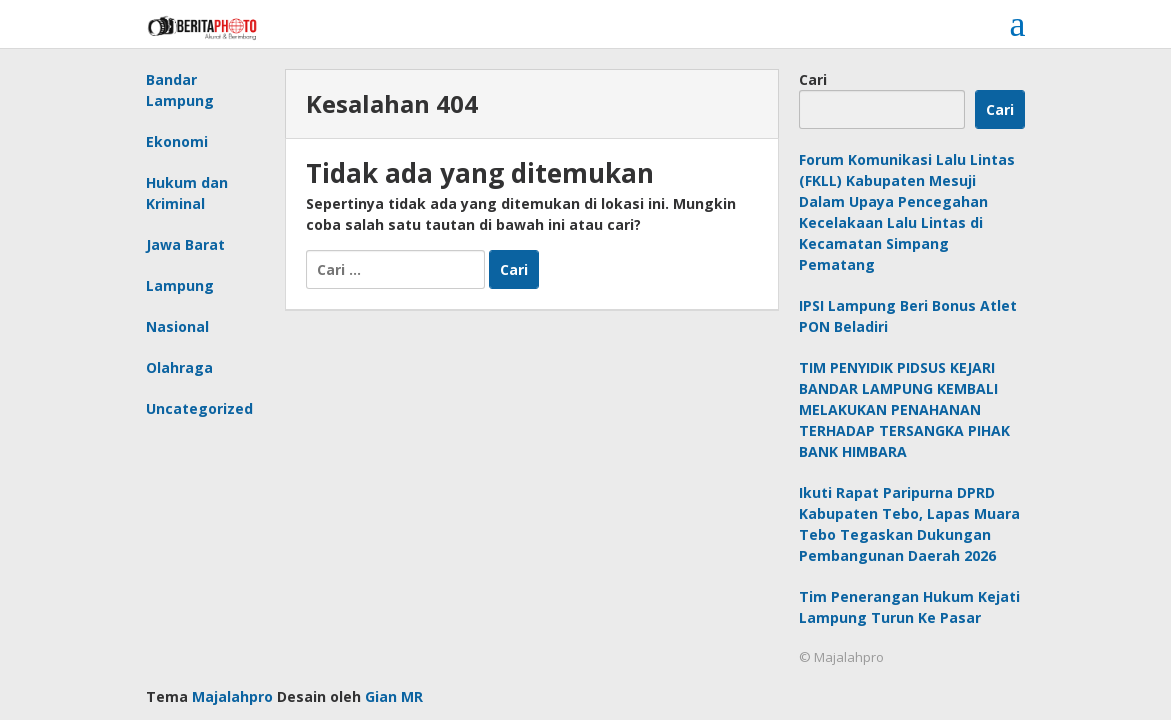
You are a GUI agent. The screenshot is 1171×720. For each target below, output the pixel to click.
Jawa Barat (185, 244)
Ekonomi (177, 141)
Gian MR (394, 696)
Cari (813, 79)
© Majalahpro (841, 657)
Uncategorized (199, 408)
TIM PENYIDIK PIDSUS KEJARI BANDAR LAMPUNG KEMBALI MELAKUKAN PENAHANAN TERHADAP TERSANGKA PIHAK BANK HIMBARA (904, 409)
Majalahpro (232, 696)
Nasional (177, 326)
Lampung (180, 285)
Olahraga (179, 367)
